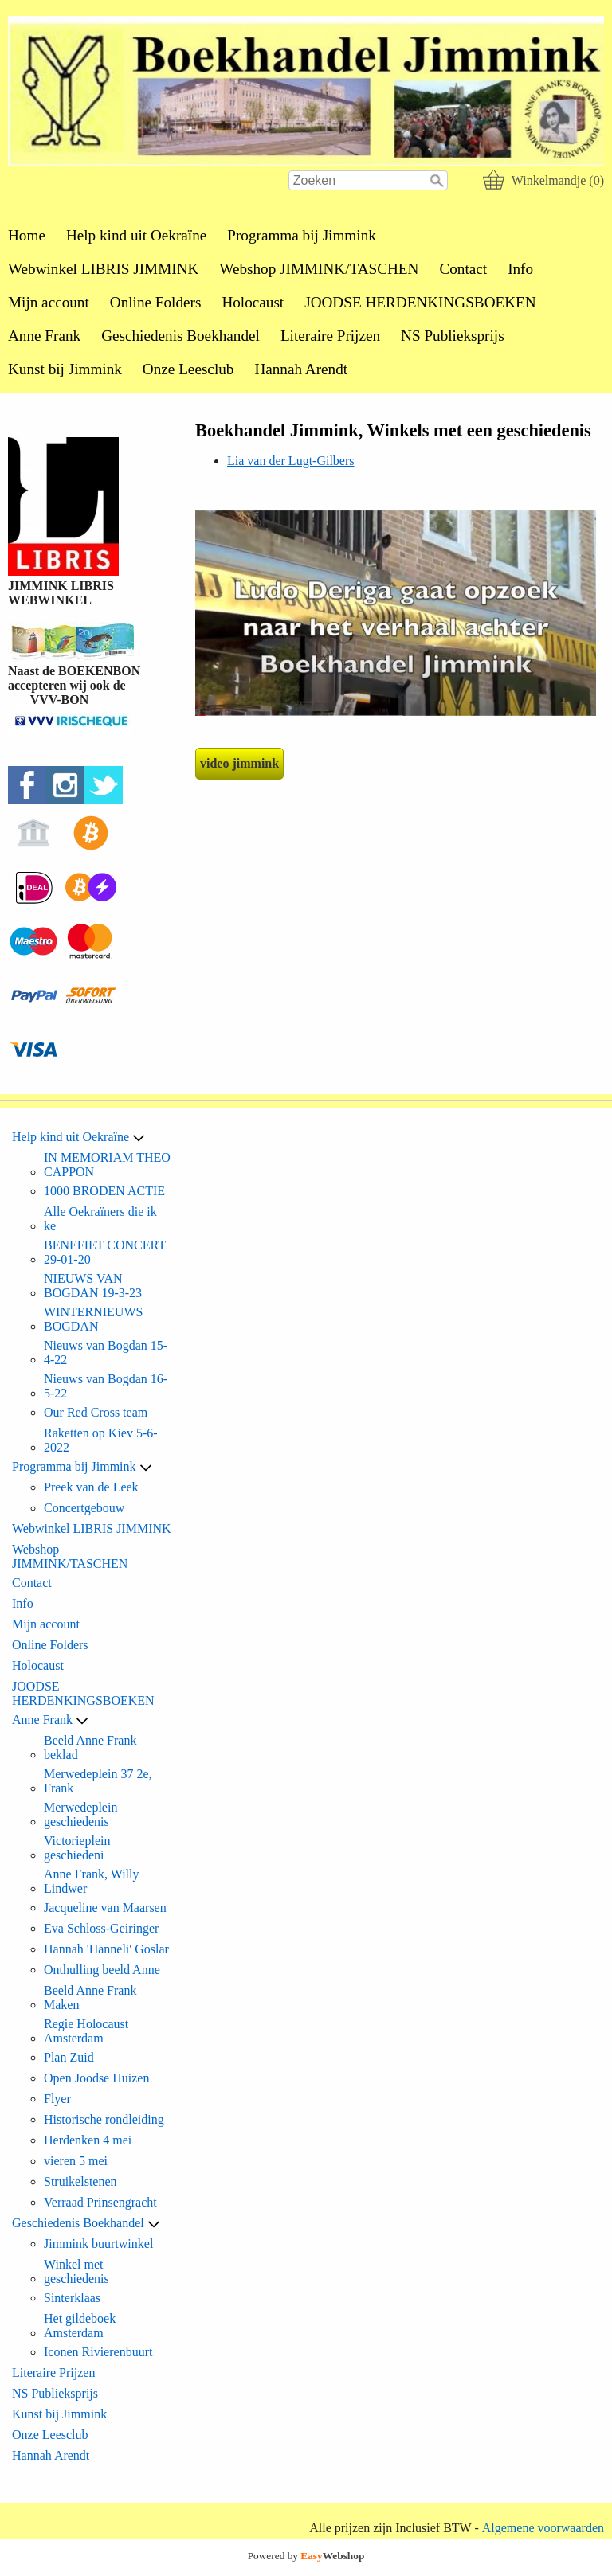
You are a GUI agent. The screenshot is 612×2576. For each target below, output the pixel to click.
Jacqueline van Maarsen (105, 1907)
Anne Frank (44, 335)
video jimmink (239, 763)
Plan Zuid (69, 2057)
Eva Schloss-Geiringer (101, 1928)
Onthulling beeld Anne (102, 1969)
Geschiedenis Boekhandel (180, 335)
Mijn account (48, 302)
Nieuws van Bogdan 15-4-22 (105, 1352)
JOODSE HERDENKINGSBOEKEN (420, 302)
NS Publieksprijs (452, 335)
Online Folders (156, 302)
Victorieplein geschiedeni (77, 1848)
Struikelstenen (80, 2181)
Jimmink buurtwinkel (98, 2243)
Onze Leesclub (188, 369)
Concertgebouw (84, 1508)
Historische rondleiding (104, 2119)
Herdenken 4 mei (87, 2140)
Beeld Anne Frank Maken (90, 1997)
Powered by (306, 2556)
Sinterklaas (72, 2297)
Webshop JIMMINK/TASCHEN (318, 268)
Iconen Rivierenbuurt (98, 2352)
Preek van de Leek (91, 1487)
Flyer (57, 2098)
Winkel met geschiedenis (76, 2271)
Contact (463, 268)
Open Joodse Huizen (96, 2078)
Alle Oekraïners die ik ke (100, 1219)
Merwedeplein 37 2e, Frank (98, 1781)
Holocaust (253, 302)
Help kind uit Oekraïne (136, 235)
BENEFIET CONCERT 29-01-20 (105, 1252)
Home (26, 235)
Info (520, 268)
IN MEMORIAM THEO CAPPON (107, 1165)
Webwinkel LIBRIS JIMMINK (103, 268)
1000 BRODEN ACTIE (104, 1191)
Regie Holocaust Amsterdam (86, 2031)
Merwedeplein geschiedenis (80, 1814)
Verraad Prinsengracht (100, 2202)
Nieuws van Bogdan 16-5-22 (105, 1386)
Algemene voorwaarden (543, 2528)
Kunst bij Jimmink (65, 369)
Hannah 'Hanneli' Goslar (106, 1949)
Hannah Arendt (300, 369)
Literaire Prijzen (330, 335)
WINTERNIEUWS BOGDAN (93, 1319)
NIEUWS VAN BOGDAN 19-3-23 (93, 1286)
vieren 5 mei (76, 2161)
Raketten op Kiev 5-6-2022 (101, 1440)
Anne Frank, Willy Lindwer (91, 1881)
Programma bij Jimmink (301, 235)
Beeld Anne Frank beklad (90, 1747)
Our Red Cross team (95, 1412)
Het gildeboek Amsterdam (80, 2326)
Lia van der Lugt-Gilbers (291, 460)
